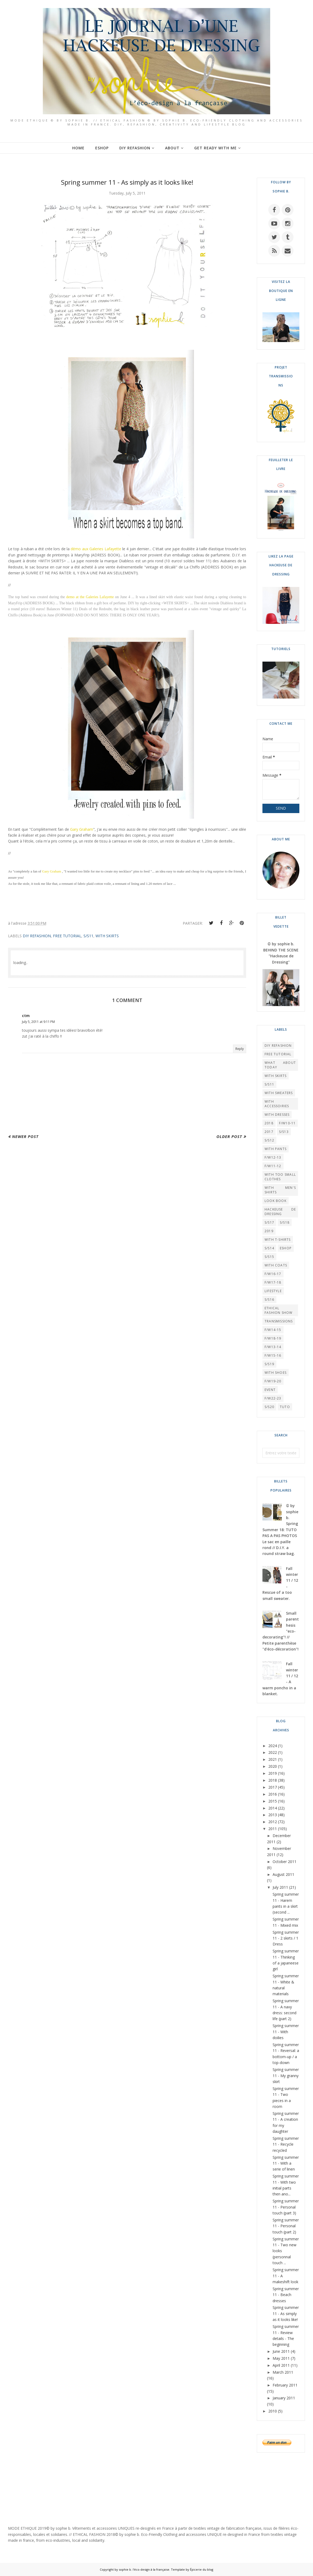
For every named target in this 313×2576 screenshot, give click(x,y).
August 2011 (283, 1874)
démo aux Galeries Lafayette (96, 548)
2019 (269, 1231)
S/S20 (269, 1407)
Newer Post (25, 1136)
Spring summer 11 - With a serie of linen (286, 2163)
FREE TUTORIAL (67, 935)
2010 (272, 2411)
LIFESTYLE (273, 1291)
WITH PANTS (276, 1149)
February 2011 (285, 2385)
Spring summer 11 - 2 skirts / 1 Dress (286, 1938)
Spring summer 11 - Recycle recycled (286, 2144)
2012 (272, 1821)
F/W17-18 (273, 1282)
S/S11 (88, 935)
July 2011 (280, 1887)
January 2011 (284, 2397)
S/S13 (284, 1131)
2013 (272, 1814)
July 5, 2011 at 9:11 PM (38, 1021)
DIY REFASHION (37, 935)
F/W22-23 (273, 1398)
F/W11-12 (273, 1166)
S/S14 (269, 1248)
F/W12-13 (273, 1157)
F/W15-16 (273, 1355)
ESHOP (286, 1248)
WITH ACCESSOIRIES (277, 1103)
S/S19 (269, 1364)
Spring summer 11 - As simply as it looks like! (286, 2313)
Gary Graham (81, 829)
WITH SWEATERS (279, 1093)
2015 (272, 1801)
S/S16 (269, 1299)
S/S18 (284, 1222)
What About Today (280, 1064)
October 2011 (284, 1861)
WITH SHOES (276, 1372)
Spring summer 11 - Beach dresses (286, 2294)
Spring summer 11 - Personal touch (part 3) (286, 2206)
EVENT (270, 1389)
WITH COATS (276, 1265)
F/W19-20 (273, 1381)
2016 (272, 1794)
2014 (272, 1808)
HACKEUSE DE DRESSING (280, 1211)
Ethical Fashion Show (278, 1310)
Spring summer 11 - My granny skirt (286, 2075)
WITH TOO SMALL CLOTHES (280, 1176)
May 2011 (281, 2358)
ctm (26, 1015)
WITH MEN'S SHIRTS (280, 1189)
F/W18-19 (273, 1338)
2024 (272, 1745)
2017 (269, 1131)
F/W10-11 (287, 1123)
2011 (272, 1828)
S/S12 (269, 1140)
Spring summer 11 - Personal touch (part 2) (286, 2225)
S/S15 (269, 1256)
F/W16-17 (273, 1274)
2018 (269, 1123)
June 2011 (281, 2351)
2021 (272, 1759)
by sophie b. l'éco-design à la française (141, 2569)
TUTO (285, 1407)
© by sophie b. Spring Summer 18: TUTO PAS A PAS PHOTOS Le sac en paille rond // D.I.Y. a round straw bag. (280, 1529)
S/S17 (269, 1222)
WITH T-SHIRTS (278, 1239)
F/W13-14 (273, 1347)
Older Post (229, 1136)
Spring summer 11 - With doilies (286, 2031)
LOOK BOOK (276, 1200)
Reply (239, 1048)
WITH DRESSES (277, 1114)
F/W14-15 (273, 1329)
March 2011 (283, 2372)
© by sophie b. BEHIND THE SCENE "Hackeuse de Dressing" (281, 952)
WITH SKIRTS (107, 935)
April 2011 (281, 2365)
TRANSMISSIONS (279, 1321)
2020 (272, 1766)
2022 (272, 1752)
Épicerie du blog (201, 2569)
